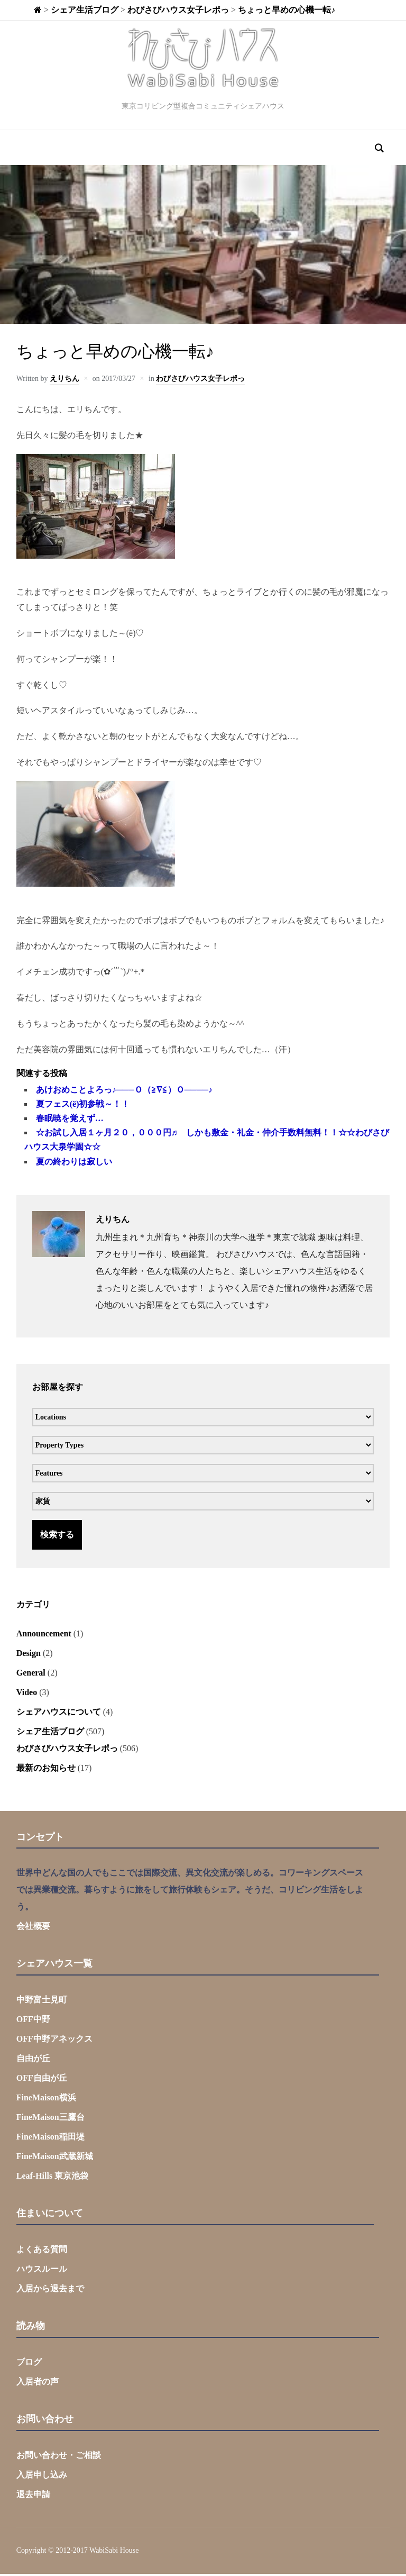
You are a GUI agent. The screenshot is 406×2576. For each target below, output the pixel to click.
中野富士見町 (41, 2002)
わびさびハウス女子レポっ (200, 381)
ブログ (29, 2364)
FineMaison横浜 (46, 2100)
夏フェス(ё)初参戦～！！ (83, 1106)
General (30, 1674)
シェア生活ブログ (50, 1733)
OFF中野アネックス (54, 2041)
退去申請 (33, 2496)
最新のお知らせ (46, 1769)
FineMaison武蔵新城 (54, 2158)
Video (26, 1694)
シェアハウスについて (58, 1713)
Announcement (43, 1635)
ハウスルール (41, 2271)
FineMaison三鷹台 (50, 2119)
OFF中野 (33, 2021)
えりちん (64, 381)
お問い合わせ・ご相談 (58, 2457)
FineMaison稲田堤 (50, 2139)
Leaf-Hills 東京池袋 (52, 2178)
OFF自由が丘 (41, 2080)
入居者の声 (37, 2384)
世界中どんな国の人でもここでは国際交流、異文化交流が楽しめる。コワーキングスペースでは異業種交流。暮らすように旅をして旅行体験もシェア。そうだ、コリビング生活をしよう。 (189, 1892)
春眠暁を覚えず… (70, 1120)
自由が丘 (33, 2060)
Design (28, 1655)
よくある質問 (41, 2251)
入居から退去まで (50, 2291)
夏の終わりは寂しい (74, 1163)
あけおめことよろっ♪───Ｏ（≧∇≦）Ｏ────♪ (124, 1092)
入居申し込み (41, 2476)
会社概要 (33, 1928)
